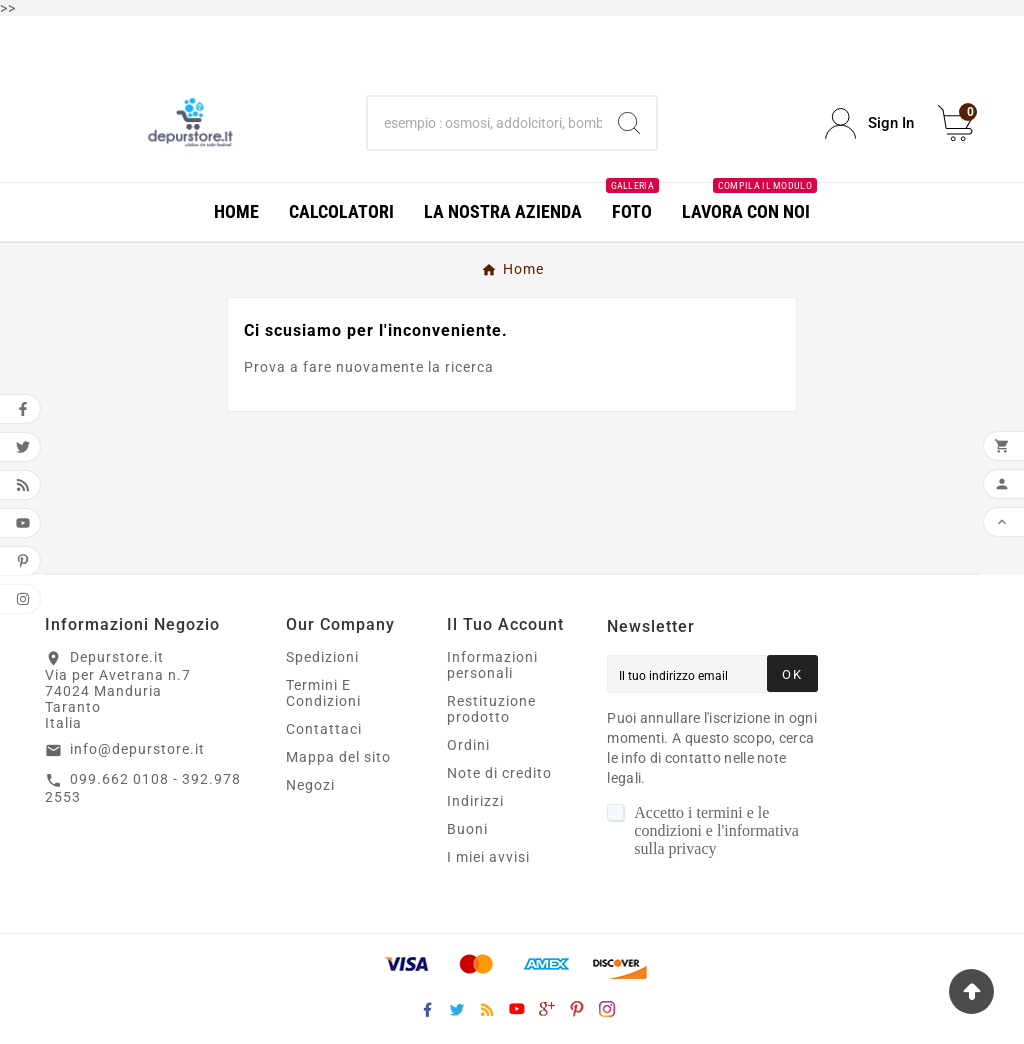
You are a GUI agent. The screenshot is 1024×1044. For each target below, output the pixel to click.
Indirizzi (475, 801)
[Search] (629, 123)
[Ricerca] (484, 123)
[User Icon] (869, 123)
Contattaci (324, 729)
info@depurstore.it (137, 749)
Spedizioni (322, 657)
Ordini (468, 745)
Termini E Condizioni (323, 693)
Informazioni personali (492, 665)
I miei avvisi (488, 857)
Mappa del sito (338, 757)
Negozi (310, 785)
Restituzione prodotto (491, 709)
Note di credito (499, 773)
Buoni (467, 829)
